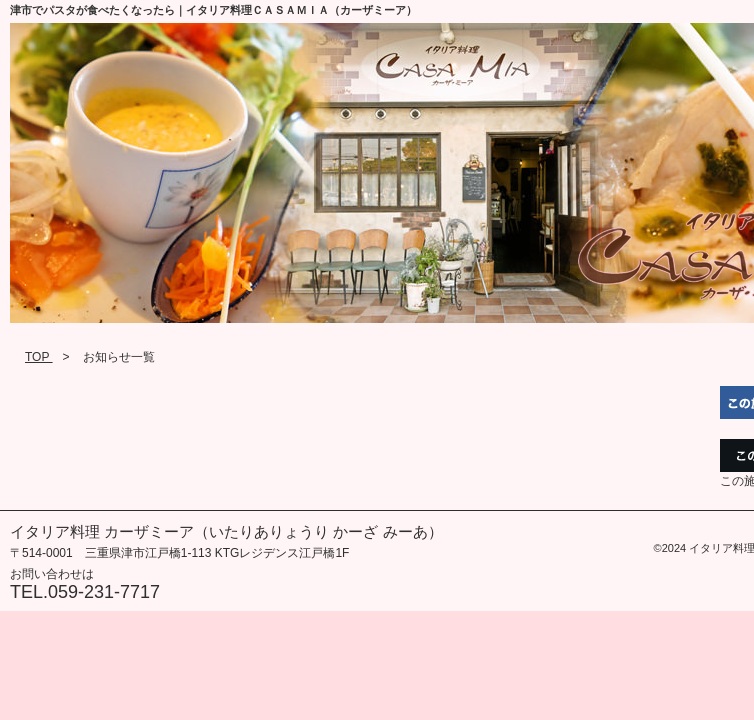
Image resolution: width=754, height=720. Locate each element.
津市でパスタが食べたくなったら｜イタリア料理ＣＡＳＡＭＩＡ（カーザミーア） (213, 10)
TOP (39, 357)
